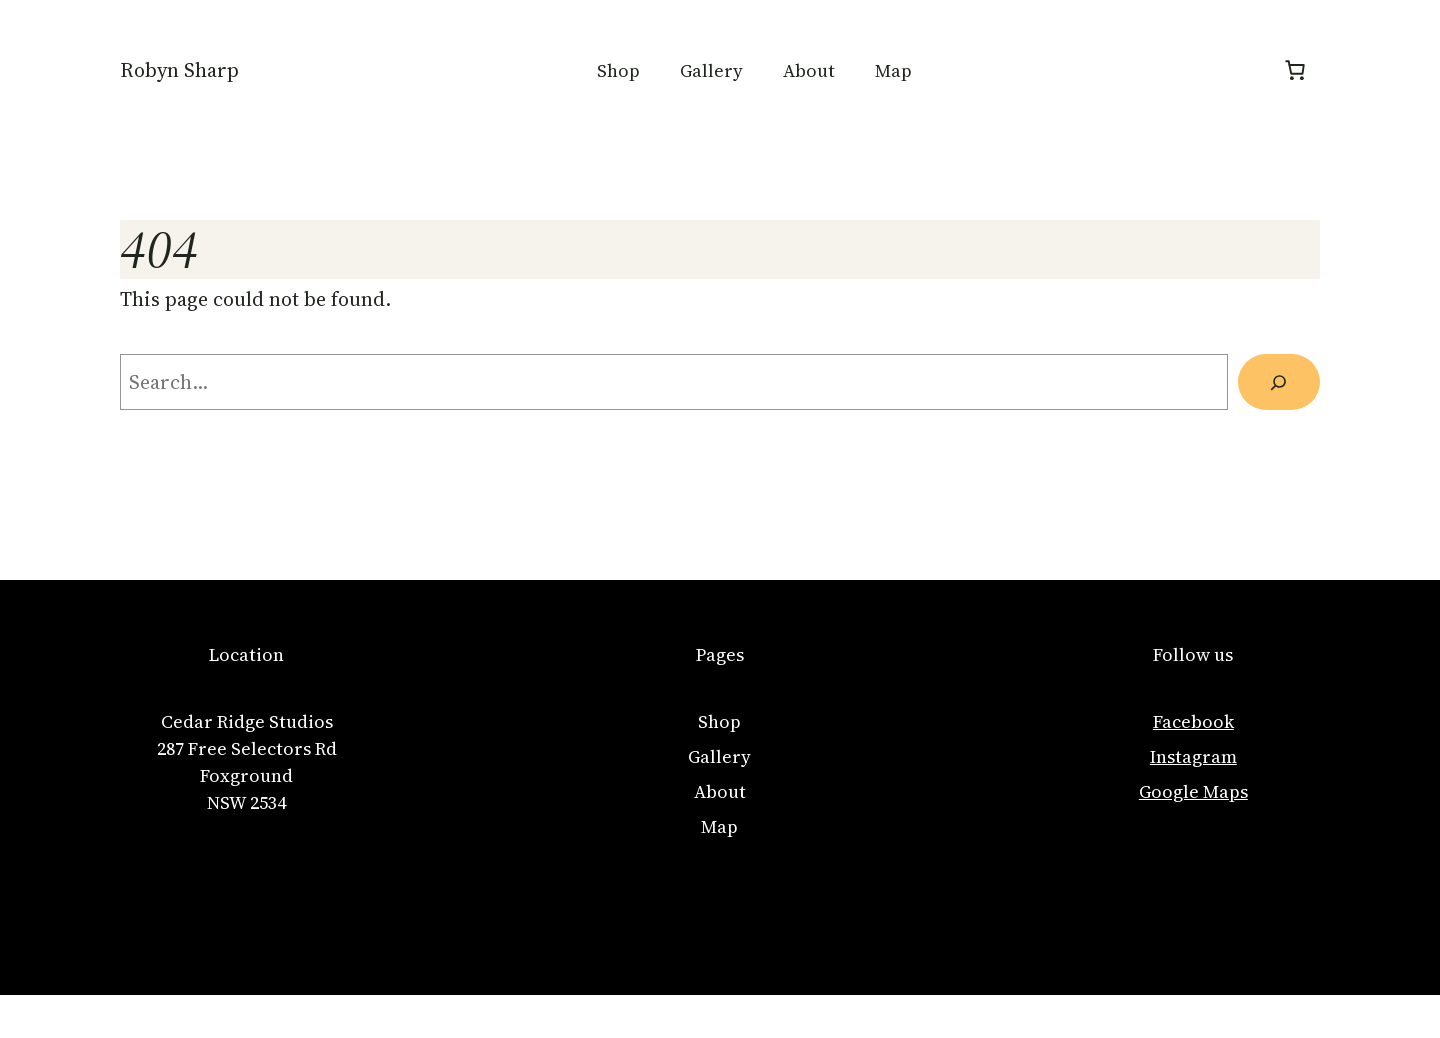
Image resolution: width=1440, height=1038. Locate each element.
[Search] (1279, 382)
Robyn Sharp (179, 70)
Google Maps (1193, 791)
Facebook (1193, 721)
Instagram (1193, 756)
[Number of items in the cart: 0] (1295, 70)
